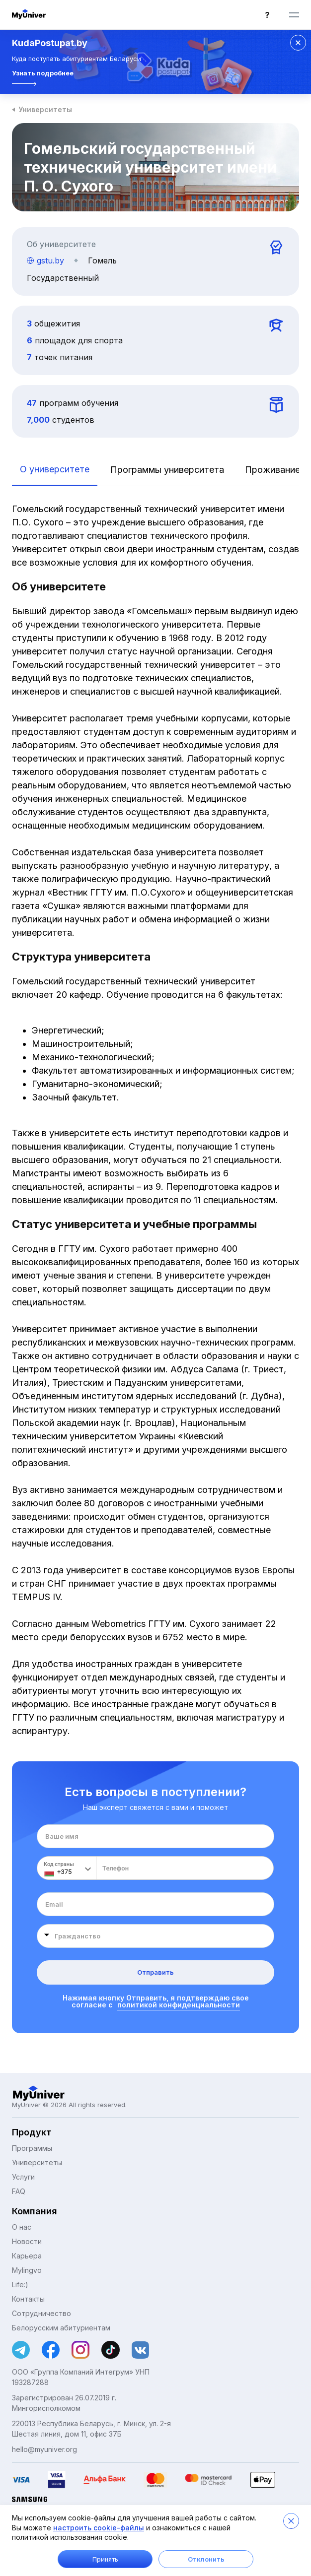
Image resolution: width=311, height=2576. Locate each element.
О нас (21, 2227)
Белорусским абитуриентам (61, 2327)
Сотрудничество (41, 2313)
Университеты (45, 109)
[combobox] (155, 1936)
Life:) (20, 2284)
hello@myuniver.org (44, 2449)
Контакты (28, 2299)
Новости (27, 2241)
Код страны (59, 1864)
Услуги (23, 2177)
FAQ (18, 2191)
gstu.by (45, 260)
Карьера (27, 2256)
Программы (32, 2148)
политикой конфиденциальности (178, 2004)
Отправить (155, 1972)
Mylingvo (27, 2270)
